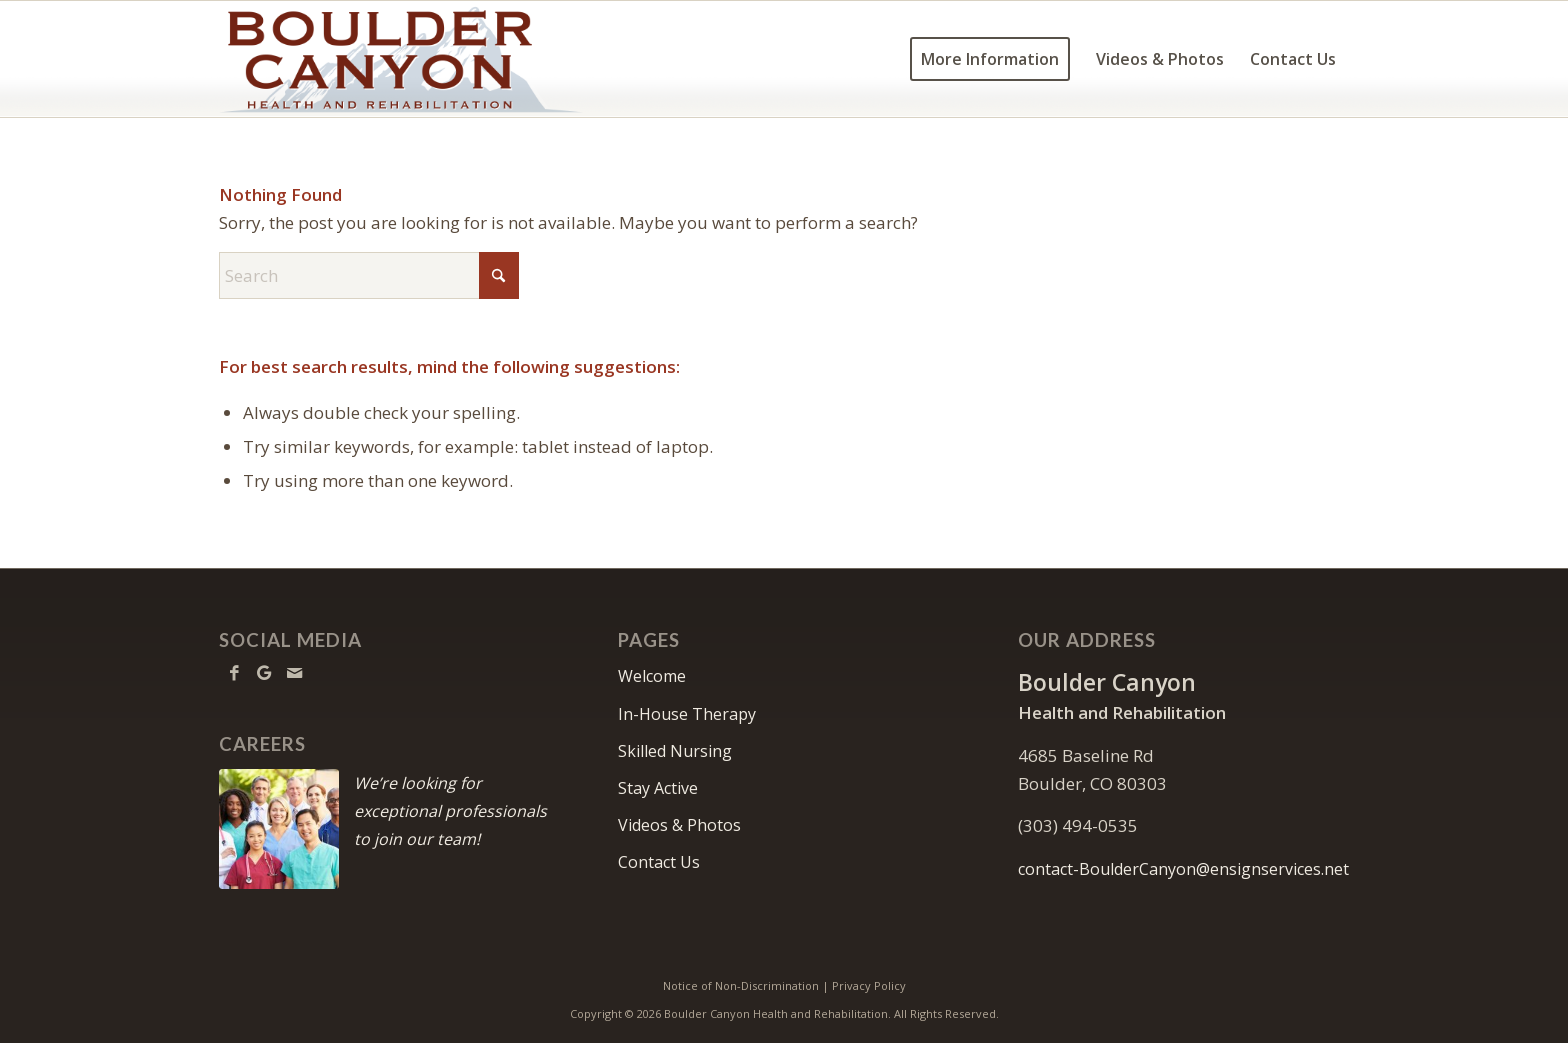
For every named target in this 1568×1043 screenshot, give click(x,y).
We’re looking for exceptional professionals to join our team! (450, 811)
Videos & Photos (679, 825)
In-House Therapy (687, 714)
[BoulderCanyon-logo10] (401, 59)
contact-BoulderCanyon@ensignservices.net (1183, 869)
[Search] (369, 275)
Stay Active (658, 788)
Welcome (652, 676)
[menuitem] (990, 59)
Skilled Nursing (675, 751)
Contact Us (659, 862)
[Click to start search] (499, 275)
